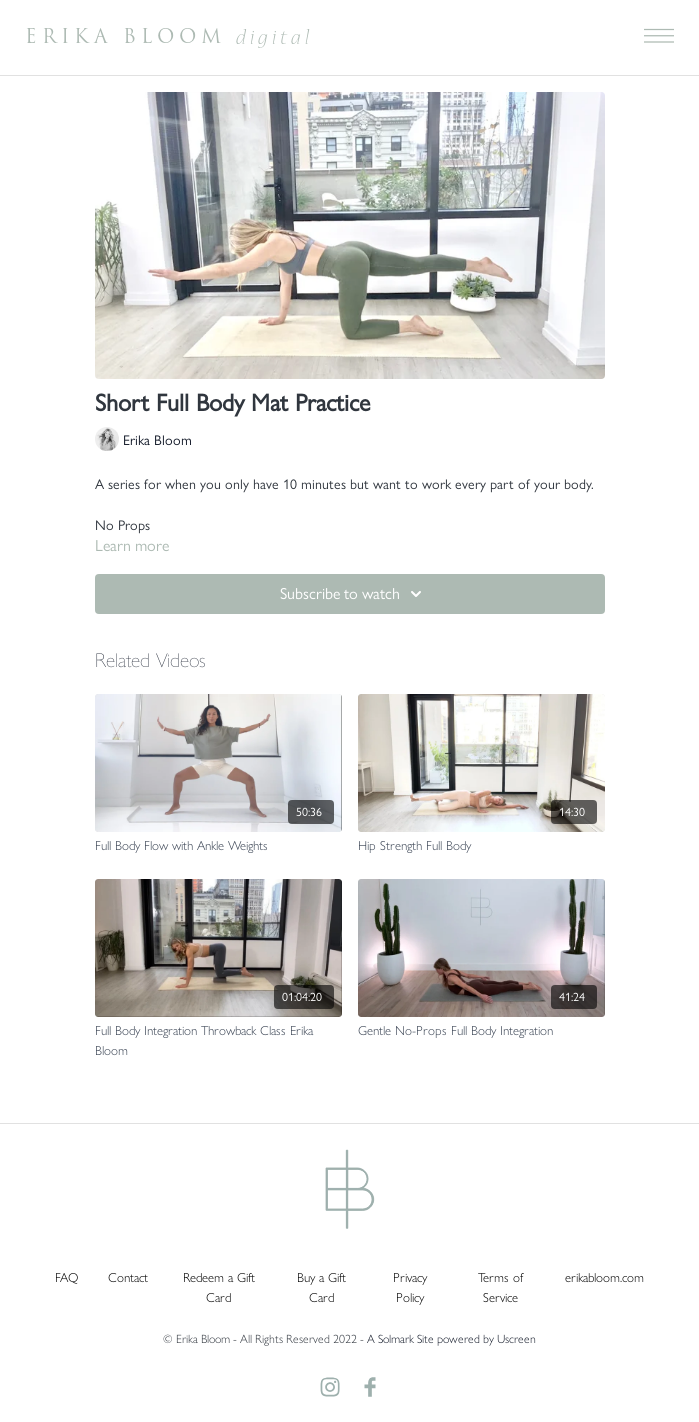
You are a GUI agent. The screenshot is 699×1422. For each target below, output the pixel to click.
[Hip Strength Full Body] (481, 845)
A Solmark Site (400, 1338)
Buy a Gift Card (321, 1286)
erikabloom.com (604, 1276)
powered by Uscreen (486, 1338)
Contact (128, 1276)
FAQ (66, 1276)
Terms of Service (500, 1286)
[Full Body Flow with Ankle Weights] (218, 845)
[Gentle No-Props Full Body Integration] (481, 1030)
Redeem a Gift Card (219, 1286)
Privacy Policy (410, 1286)
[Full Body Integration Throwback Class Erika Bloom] (218, 1039)
